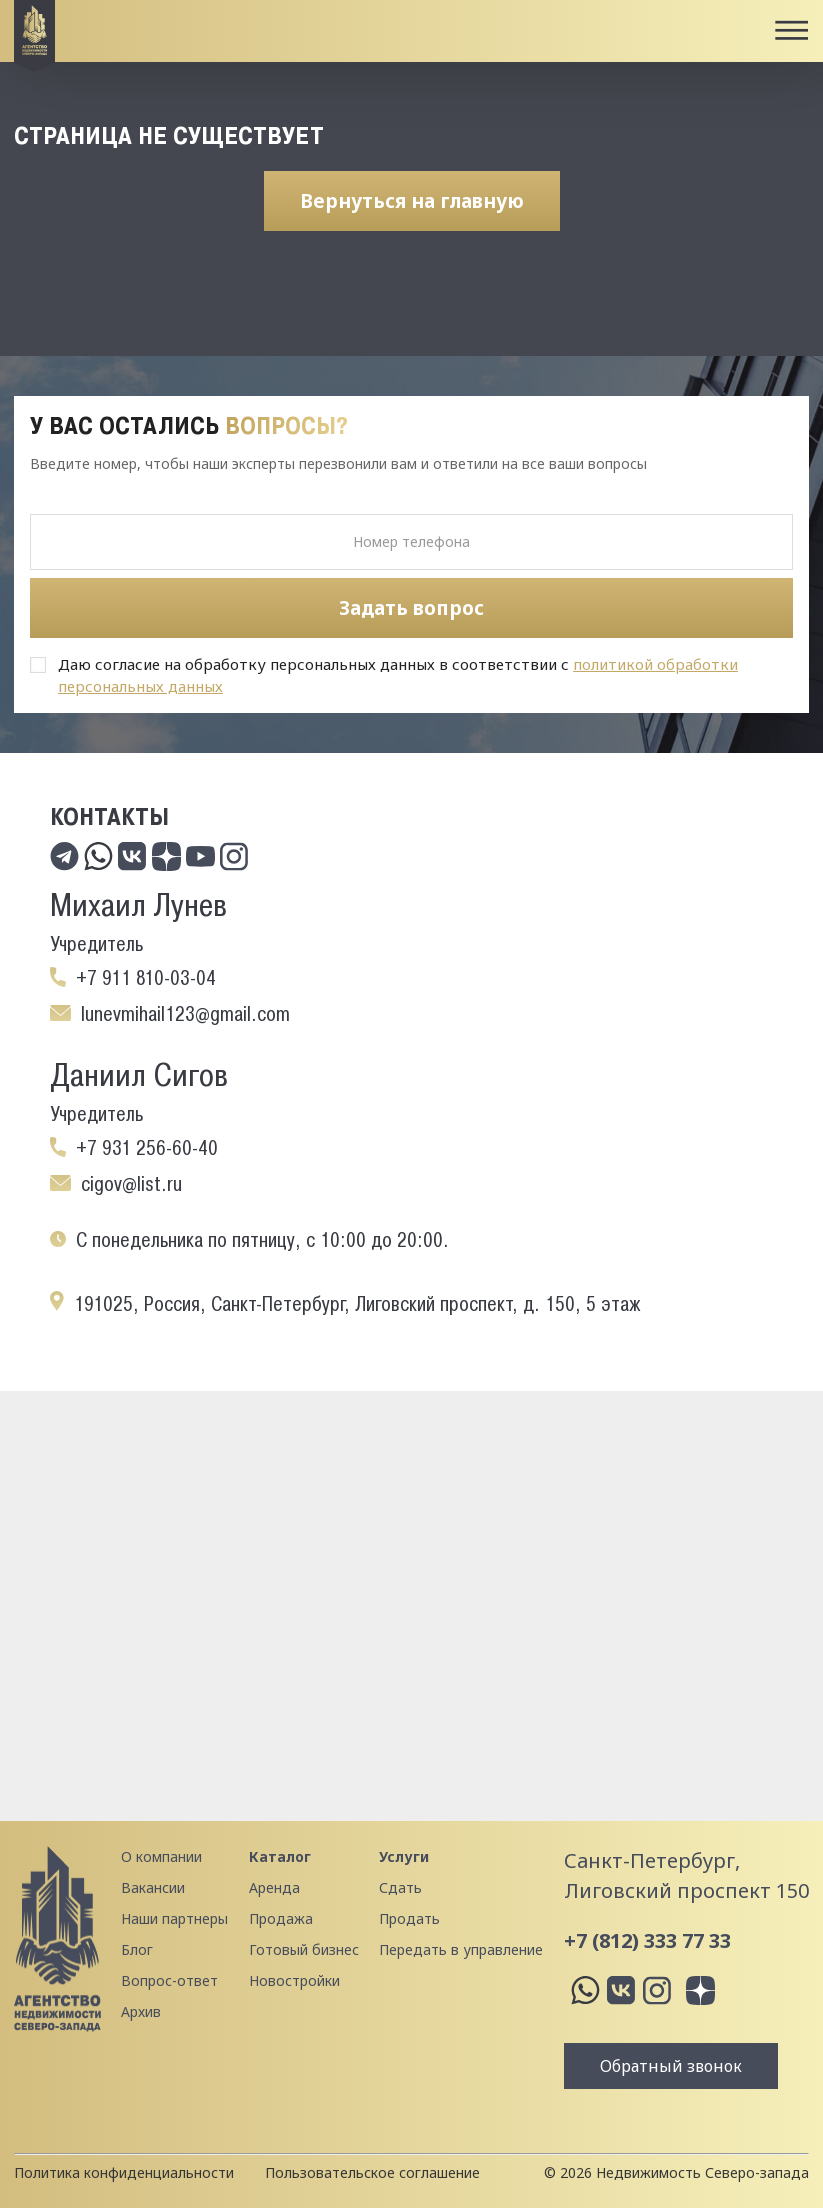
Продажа (281, 1918)
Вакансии (153, 1887)
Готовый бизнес (304, 1949)
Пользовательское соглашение (372, 2172)
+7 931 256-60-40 (147, 1148)
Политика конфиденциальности (124, 2172)
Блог (137, 1949)
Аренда (274, 1887)
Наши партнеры (174, 1918)
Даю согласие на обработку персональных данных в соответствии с (398, 675)
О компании (161, 1856)
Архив (141, 2011)
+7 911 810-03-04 (146, 978)
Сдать (400, 1887)
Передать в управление (461, 1949)
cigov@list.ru (131, 1184)
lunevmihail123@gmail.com (185, 1014)
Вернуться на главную (412, 201)
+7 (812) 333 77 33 (647, 1940)
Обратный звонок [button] (671, 2066)
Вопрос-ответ (169, 1980)
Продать (409, 1918)
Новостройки (294, 1980)
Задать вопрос (411, 608)
